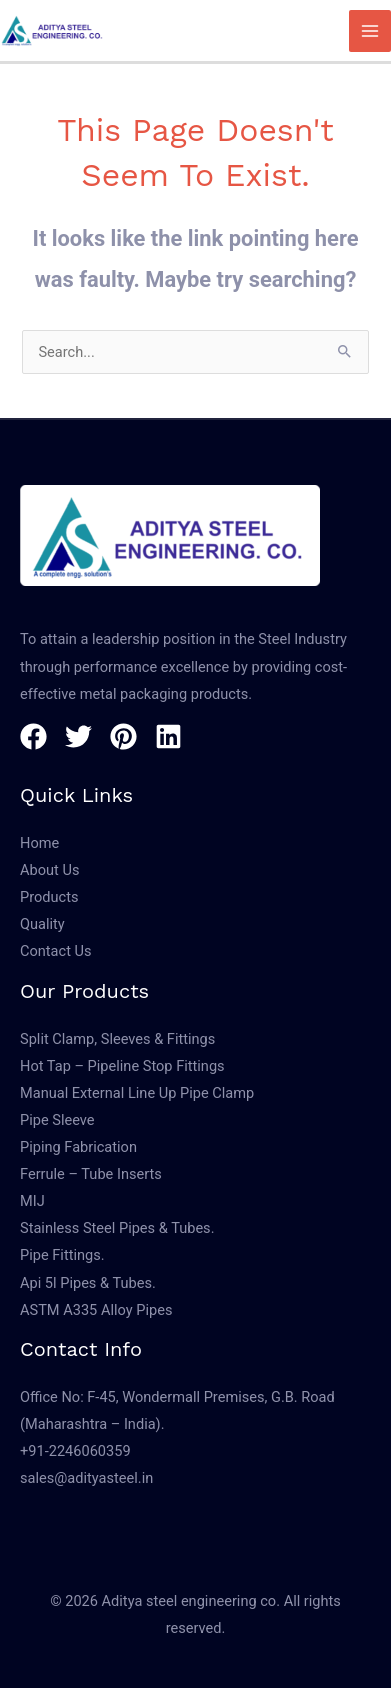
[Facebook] (33, 736)
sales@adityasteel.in (86, 1478)
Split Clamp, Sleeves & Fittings (117, 1039)
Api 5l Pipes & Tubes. (88, 1283)
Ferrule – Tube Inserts (91, 1174)
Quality (42, 924)
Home (39, 843)
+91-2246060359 (75, 1451)
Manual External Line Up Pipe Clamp (137, 1093)
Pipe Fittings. (62, 1255)
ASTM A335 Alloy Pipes (96, 1310)
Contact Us (56, 951)
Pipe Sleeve (57, 1120)
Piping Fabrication (78, 1147)
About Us (49, 870)
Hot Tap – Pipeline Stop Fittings (122, 1066)
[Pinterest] (123, 736)
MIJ (32, 1201)
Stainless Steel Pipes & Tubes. (117, 1228)
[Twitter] (78, 736)
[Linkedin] (168, 736)
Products (49, 897)
